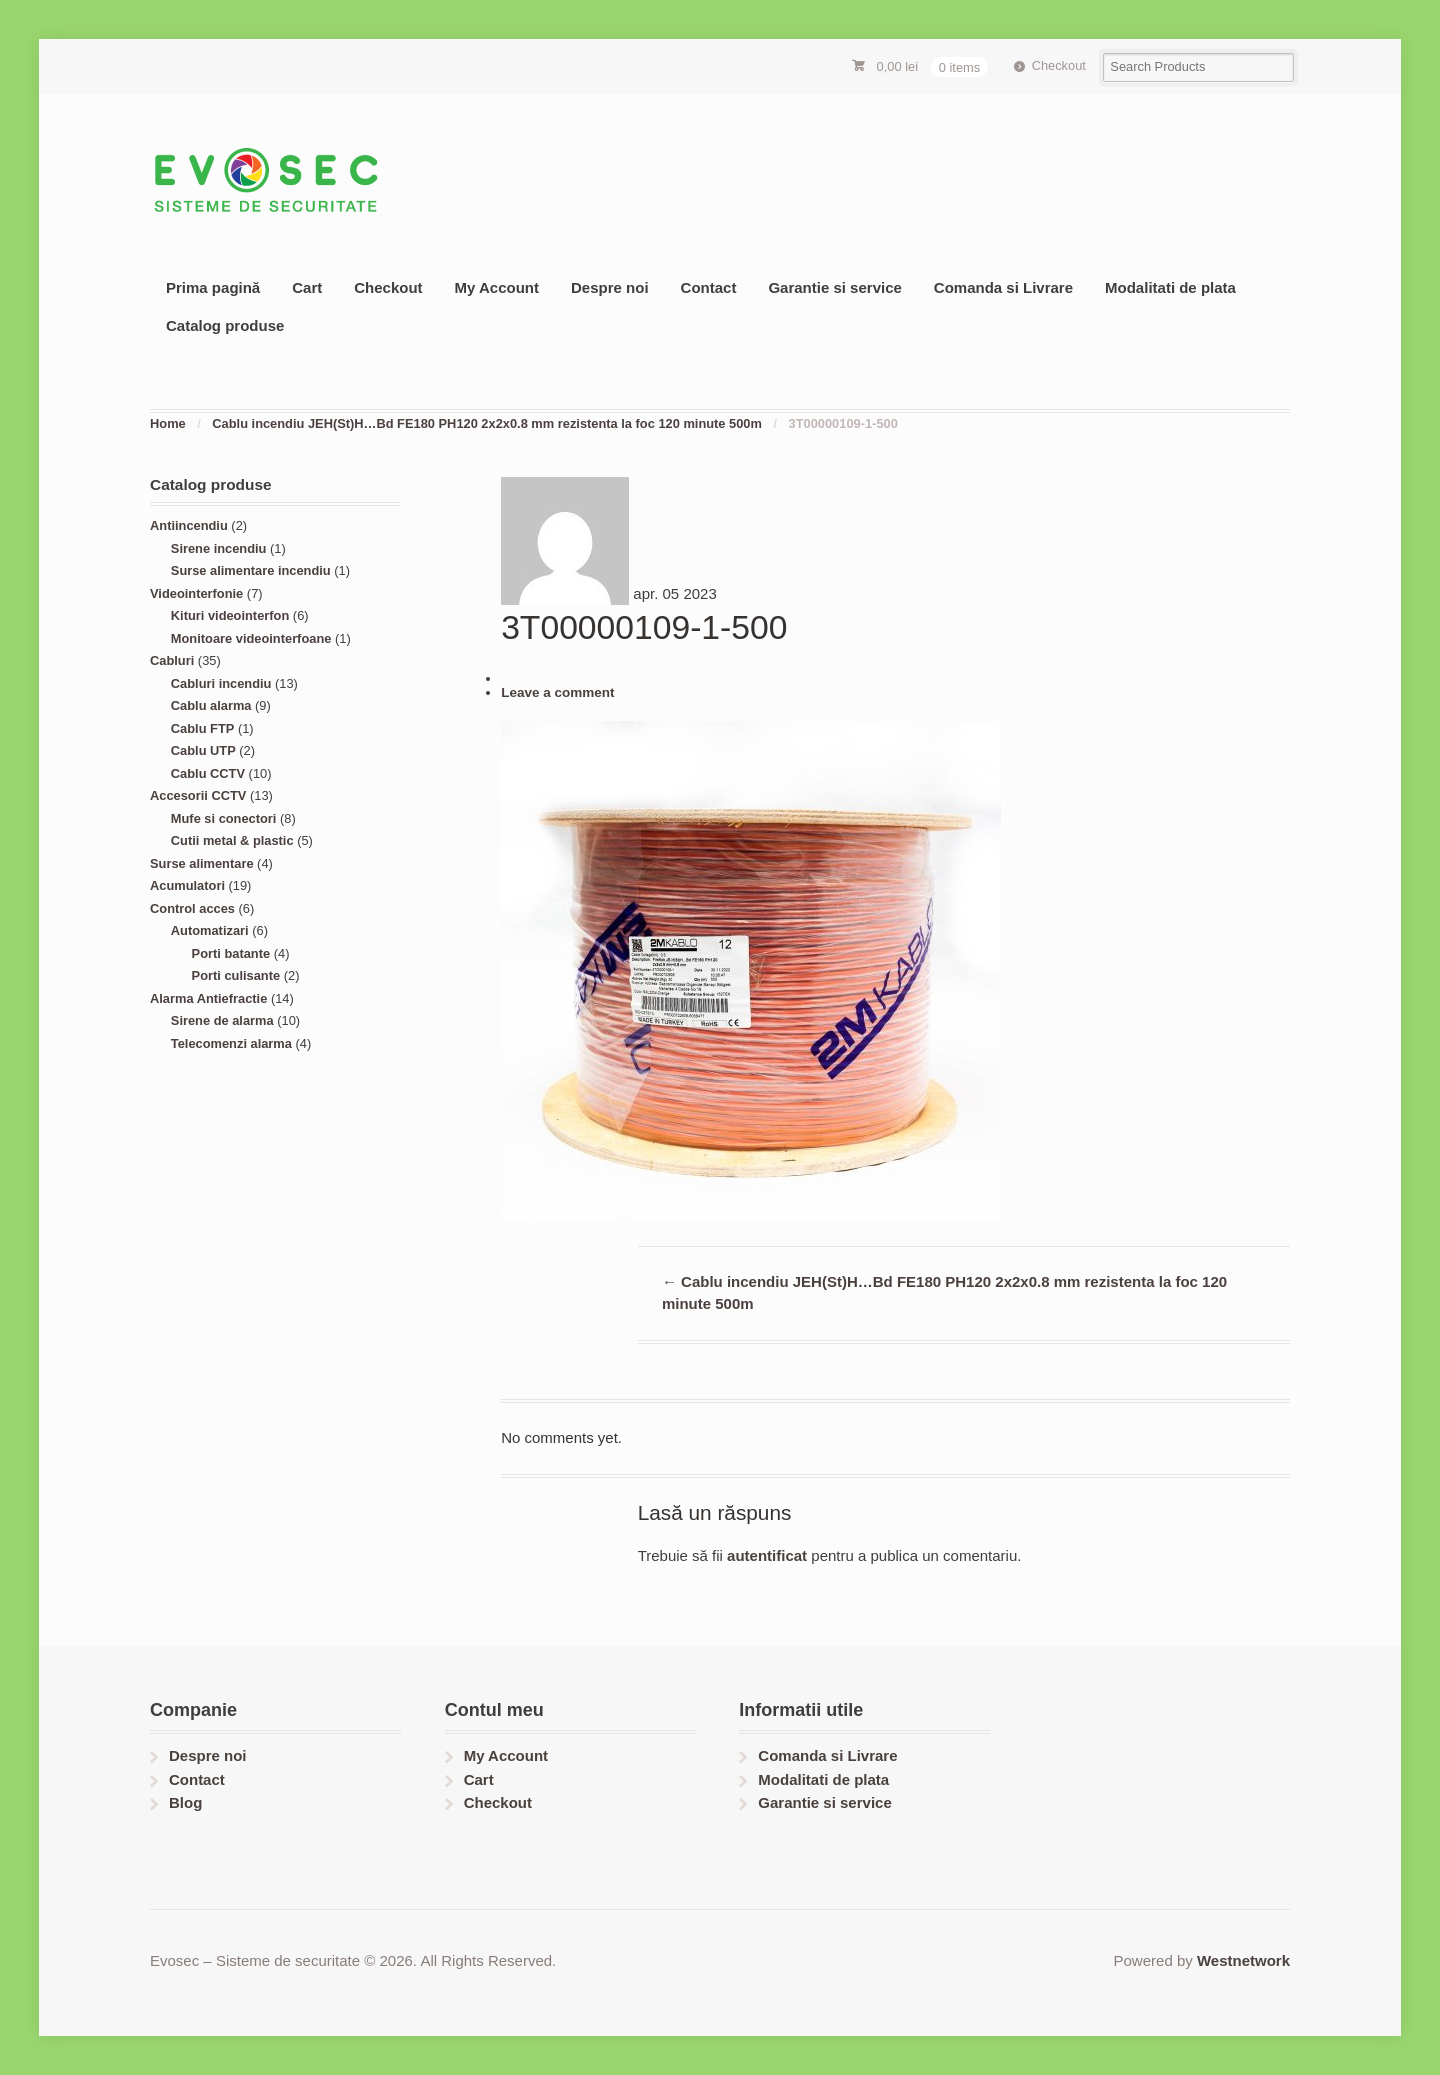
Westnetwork (1243, 1960)
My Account (497, 287)
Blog (185, 1802)
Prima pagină (213, 287)
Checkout (1059, 65)
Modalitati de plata (1170, 287)
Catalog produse (225, 325)
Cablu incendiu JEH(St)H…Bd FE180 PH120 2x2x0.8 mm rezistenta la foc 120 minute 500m (487, 423)
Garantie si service (834, 287)
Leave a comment (557, 692)
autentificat (767, 1555)
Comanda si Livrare (1003, 287)
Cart (307, 287)
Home (168, 423)
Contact (709, 287)
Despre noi (610, 287)
